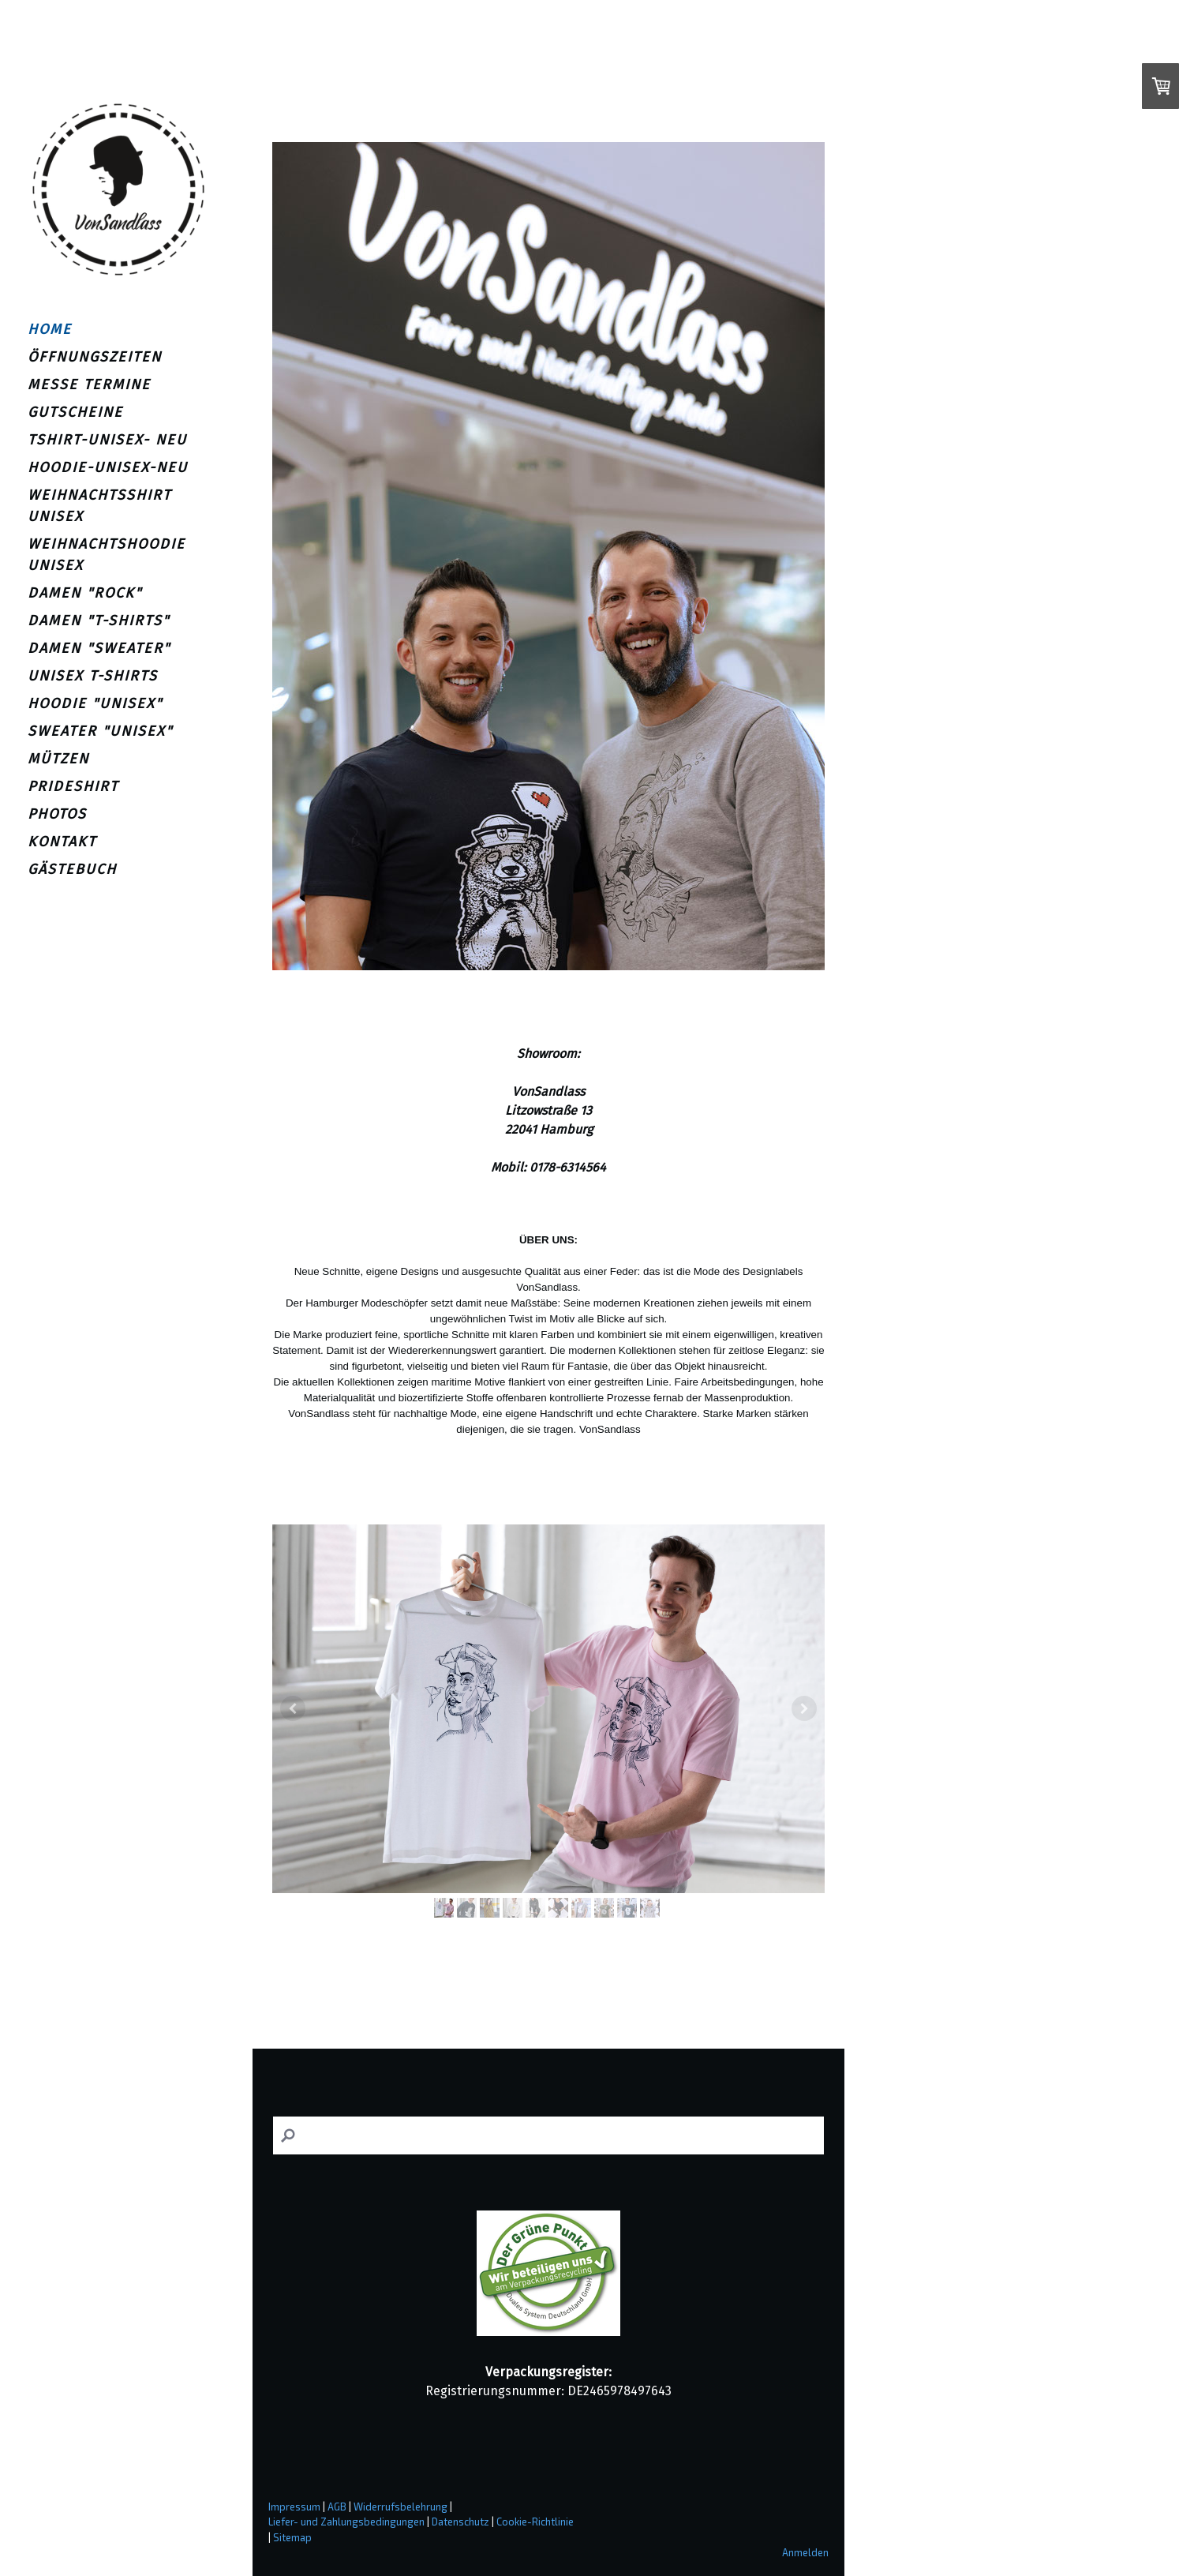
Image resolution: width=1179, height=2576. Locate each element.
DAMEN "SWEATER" (99, 648)
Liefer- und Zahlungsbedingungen (346, 2521)
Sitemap (292, 2537)
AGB (337, 2506)
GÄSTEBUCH (72, 869)
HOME (50, 329)
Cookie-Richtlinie (535, 2521)
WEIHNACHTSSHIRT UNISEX (99, 505)
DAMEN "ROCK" (85, 593)
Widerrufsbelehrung (400, 2506)
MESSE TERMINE (89, 384)
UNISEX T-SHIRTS (93, 675)
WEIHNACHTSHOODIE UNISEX (106, 554)
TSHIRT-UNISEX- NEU (107, 439)
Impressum (294, 2506)
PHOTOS (57, 814)
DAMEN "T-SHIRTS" (99, 620)
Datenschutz (460, 2521)
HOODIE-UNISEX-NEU (108, 467)
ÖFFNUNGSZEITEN (95, 357)
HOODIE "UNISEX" (95, 703)
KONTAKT (62, 841)
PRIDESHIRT (73, 786)
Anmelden (805, 2552)
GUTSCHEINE (75, 412)
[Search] (548, 2136)
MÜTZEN (58, 758)
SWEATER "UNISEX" (100, 731)
